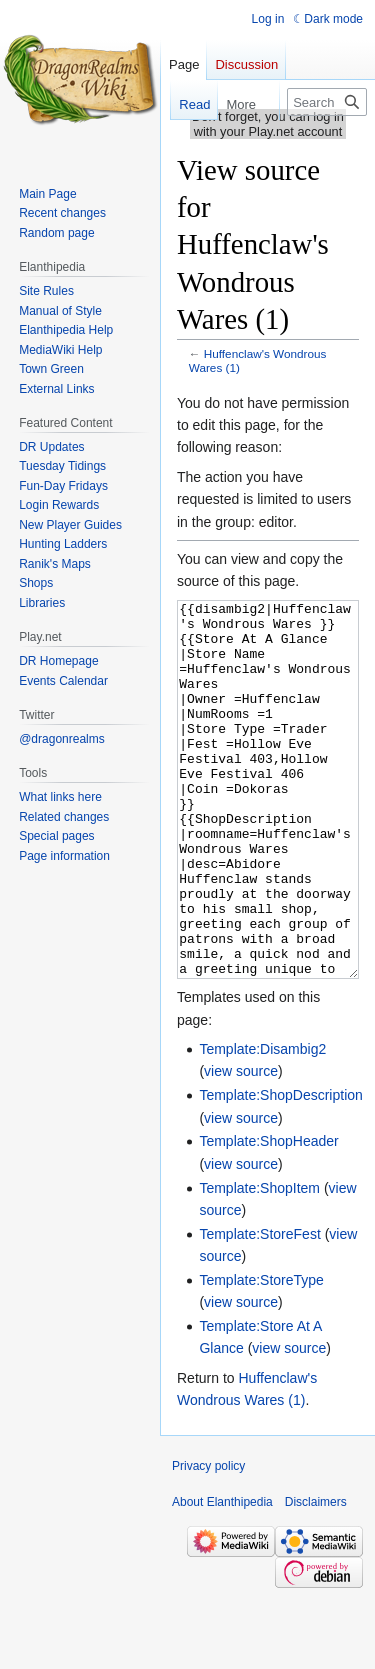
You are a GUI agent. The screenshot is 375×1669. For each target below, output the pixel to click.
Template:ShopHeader (268, 1216)
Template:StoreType (261, 1355)
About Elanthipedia (222, 1577)
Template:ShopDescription (280, 1170)
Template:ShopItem (259, 1263)
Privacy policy (208, 1541)
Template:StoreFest (259, 1309)
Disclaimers (316, 1577)
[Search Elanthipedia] (327, 102)
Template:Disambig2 (262, 1124)
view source (241, 1146)
